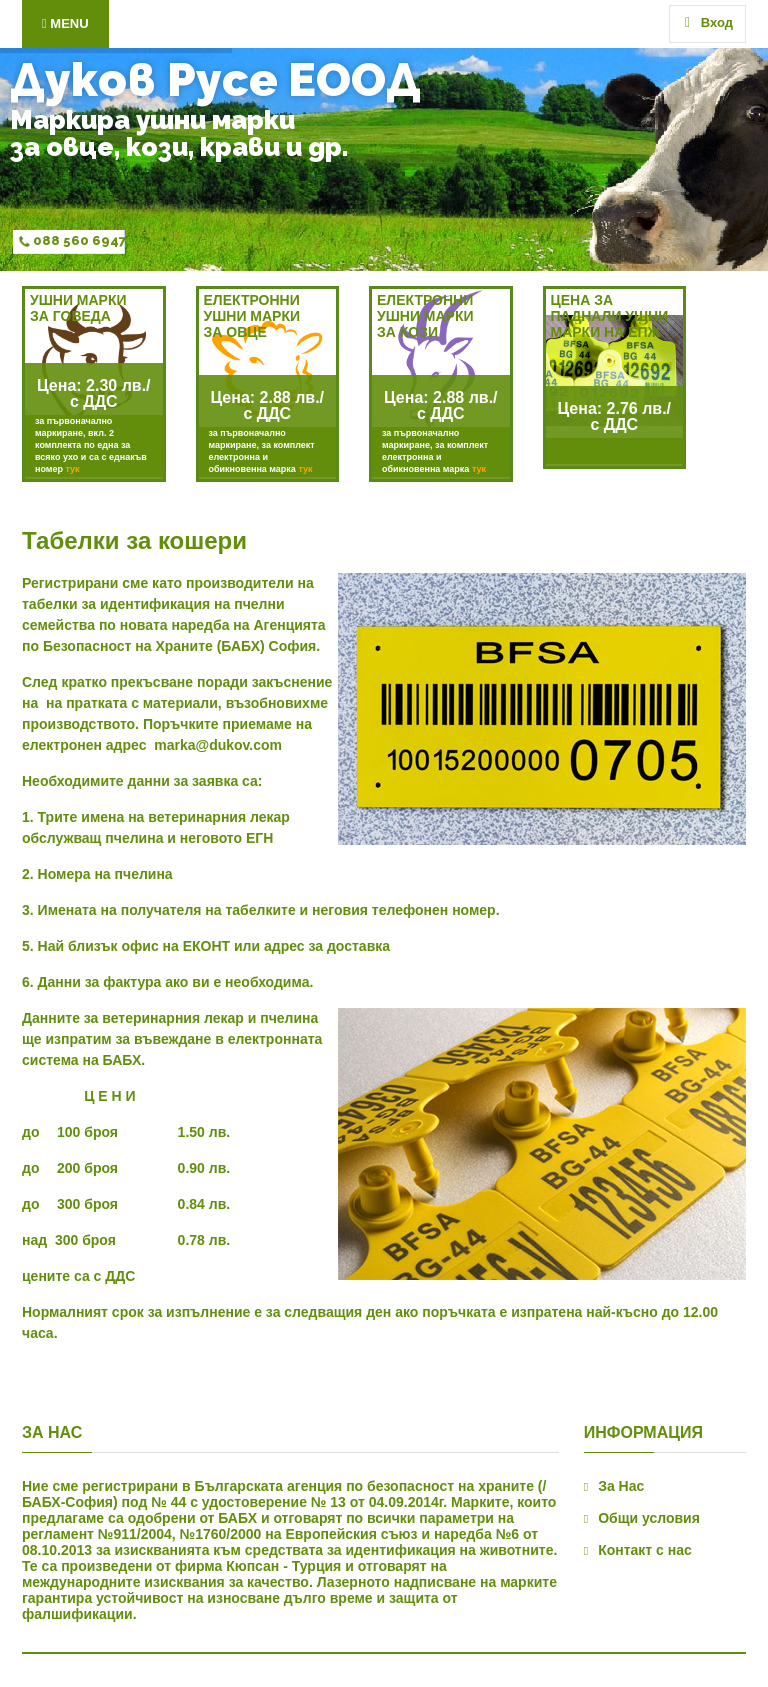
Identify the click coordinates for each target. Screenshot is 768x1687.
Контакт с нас (645, 1550)
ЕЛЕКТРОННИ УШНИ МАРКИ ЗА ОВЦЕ (252, 316)
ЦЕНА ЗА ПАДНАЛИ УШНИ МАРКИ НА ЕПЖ (610, 316)
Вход (709, 22)
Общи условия (649, 1518)
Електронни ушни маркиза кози (425, 316)
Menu (65, 23)
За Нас (621, 1486)
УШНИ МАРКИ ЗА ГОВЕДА (78, 308)
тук (72, 469)
